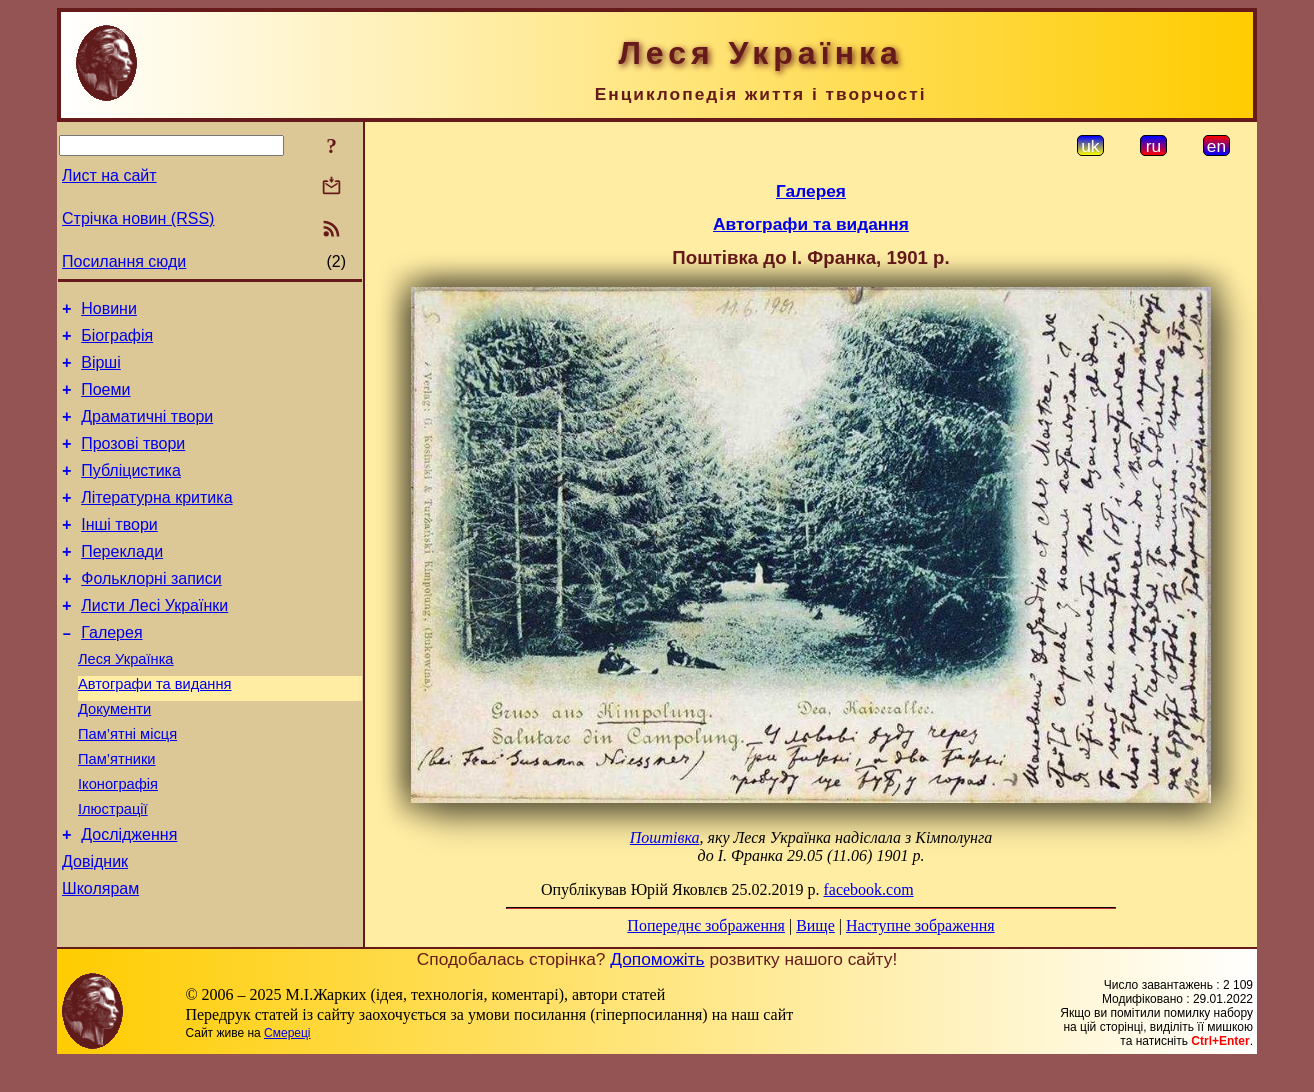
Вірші (101, 371)
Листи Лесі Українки (154, 641)
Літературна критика (156, 521)
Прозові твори (133, 461)
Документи (114, 757)
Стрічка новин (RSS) (138, 218)
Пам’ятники (117, 813)
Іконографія (118, 841)
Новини (109, 311)
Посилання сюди (124, 261)
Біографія (117, 341)
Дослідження (129, 897)
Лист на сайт (109, 175)
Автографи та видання (154, 729)
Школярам (100, 957)
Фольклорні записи (151, 611)
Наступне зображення (920, 925)
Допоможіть (657, 989)
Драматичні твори (147, 431)
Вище (815, 925)
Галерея (111, 671)
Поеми (105, 401)
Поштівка (665, 837)
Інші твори (119, 551)
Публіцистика (131, 491)
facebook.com (868, 889)
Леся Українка (126, 701)
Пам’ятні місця (127, 785)
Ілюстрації (113, 869)
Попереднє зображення (706, 925)
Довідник (95, 927)
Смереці (287, 1063)
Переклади (122, 581)
